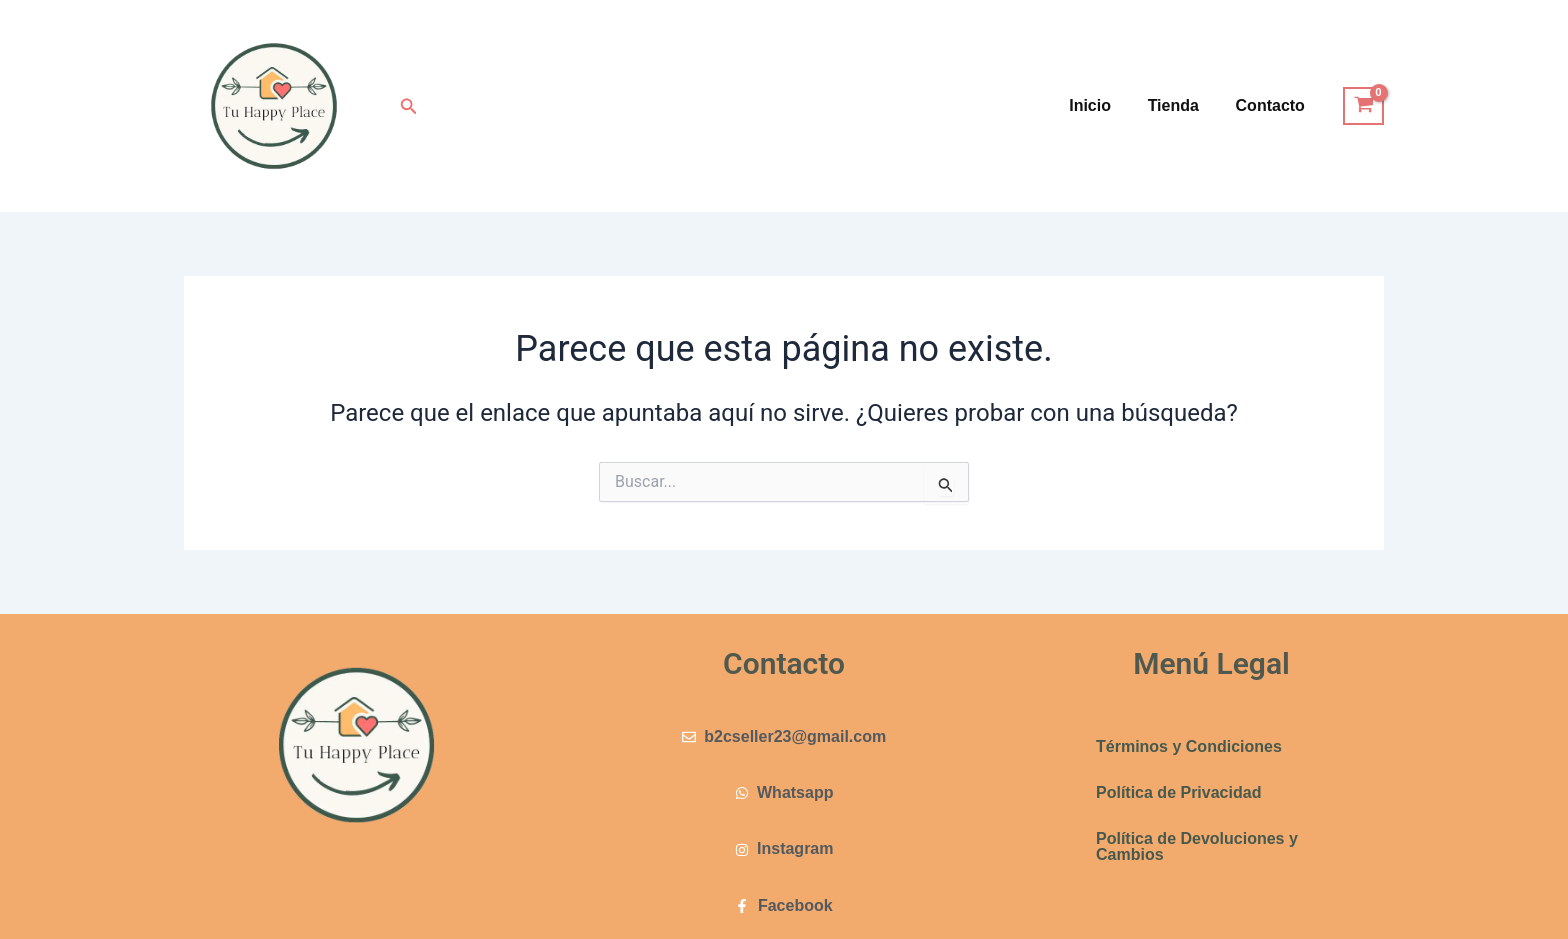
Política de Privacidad (1178, 792)
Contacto (1272, 105)
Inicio (1102, 105)
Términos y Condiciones (1189, 746)
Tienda (1180, 105)
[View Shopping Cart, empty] (1363, 106)
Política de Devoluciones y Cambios (1197, 846)
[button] (409, 106)
